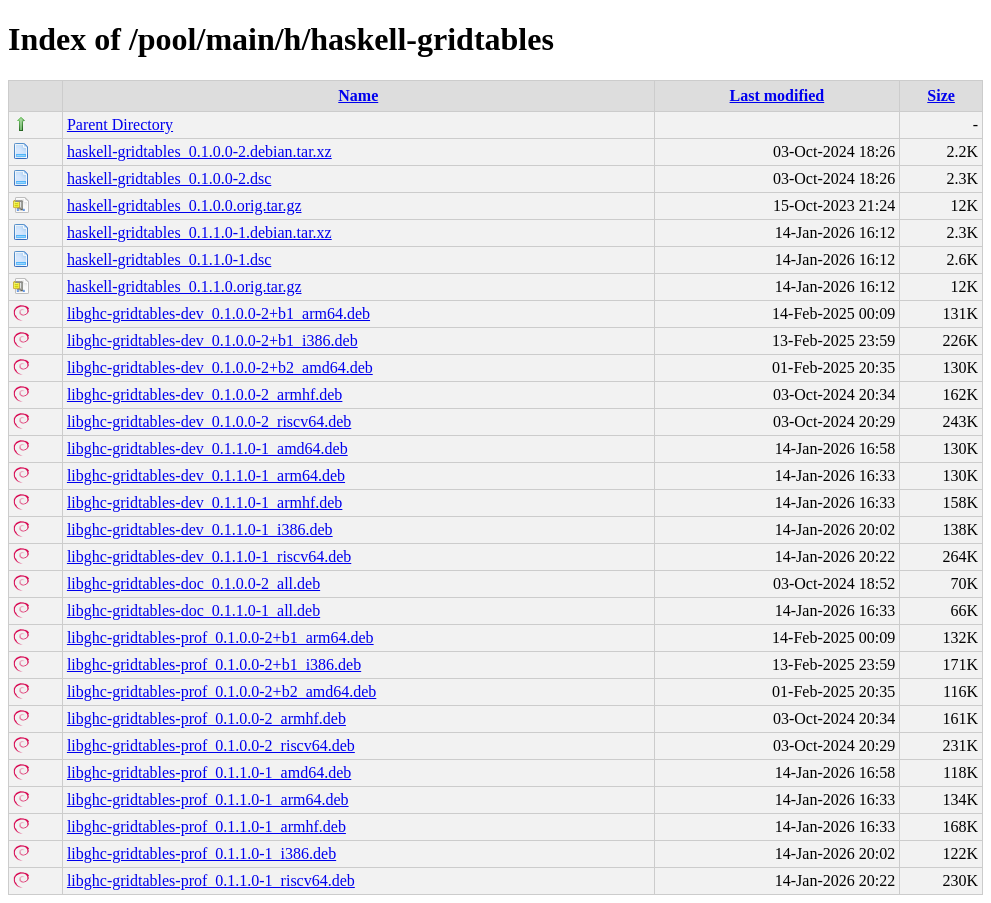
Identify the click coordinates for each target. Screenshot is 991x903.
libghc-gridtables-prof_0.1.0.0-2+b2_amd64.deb (221, 691)
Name (358, 95)
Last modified (777, 95)
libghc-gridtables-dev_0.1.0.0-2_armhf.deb (204, 394)
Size (941, 95)
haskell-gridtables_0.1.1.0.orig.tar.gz (184, 286)
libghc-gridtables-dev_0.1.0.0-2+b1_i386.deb (212, 340)
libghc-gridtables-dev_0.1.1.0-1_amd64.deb (207, 448)
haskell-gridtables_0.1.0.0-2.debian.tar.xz (199, 151)
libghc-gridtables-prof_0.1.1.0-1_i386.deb (201, 853)
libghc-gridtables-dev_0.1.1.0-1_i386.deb (200, 529)
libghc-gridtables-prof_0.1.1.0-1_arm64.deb (208, 799)
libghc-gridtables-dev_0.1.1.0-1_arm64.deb (206, 475)
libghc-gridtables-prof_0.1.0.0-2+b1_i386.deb (214, 664)
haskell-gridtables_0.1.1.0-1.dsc (169, 259)
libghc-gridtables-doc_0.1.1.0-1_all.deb (193, 610)
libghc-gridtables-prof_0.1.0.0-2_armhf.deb (206, 718)
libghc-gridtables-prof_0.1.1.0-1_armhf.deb (206, 826)
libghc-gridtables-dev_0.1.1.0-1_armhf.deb (204, 502)
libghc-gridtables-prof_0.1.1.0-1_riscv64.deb (211, 880)
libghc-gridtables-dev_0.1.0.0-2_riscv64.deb (209, 421)
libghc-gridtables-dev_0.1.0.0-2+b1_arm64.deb (218, 313)
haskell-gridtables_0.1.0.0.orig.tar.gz (184, 205)
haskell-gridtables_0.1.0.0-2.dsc (169, 178)
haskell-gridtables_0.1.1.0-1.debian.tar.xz (199, 232)
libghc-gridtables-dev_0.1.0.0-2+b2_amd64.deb (220, 367)
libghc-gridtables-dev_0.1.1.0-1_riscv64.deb (209, 556)
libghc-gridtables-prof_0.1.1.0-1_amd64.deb (209, 772)
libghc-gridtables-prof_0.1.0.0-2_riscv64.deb (211, 745)
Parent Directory (120, 124)
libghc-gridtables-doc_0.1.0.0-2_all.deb (193, 583)
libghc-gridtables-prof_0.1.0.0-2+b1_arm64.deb (220, 637)
